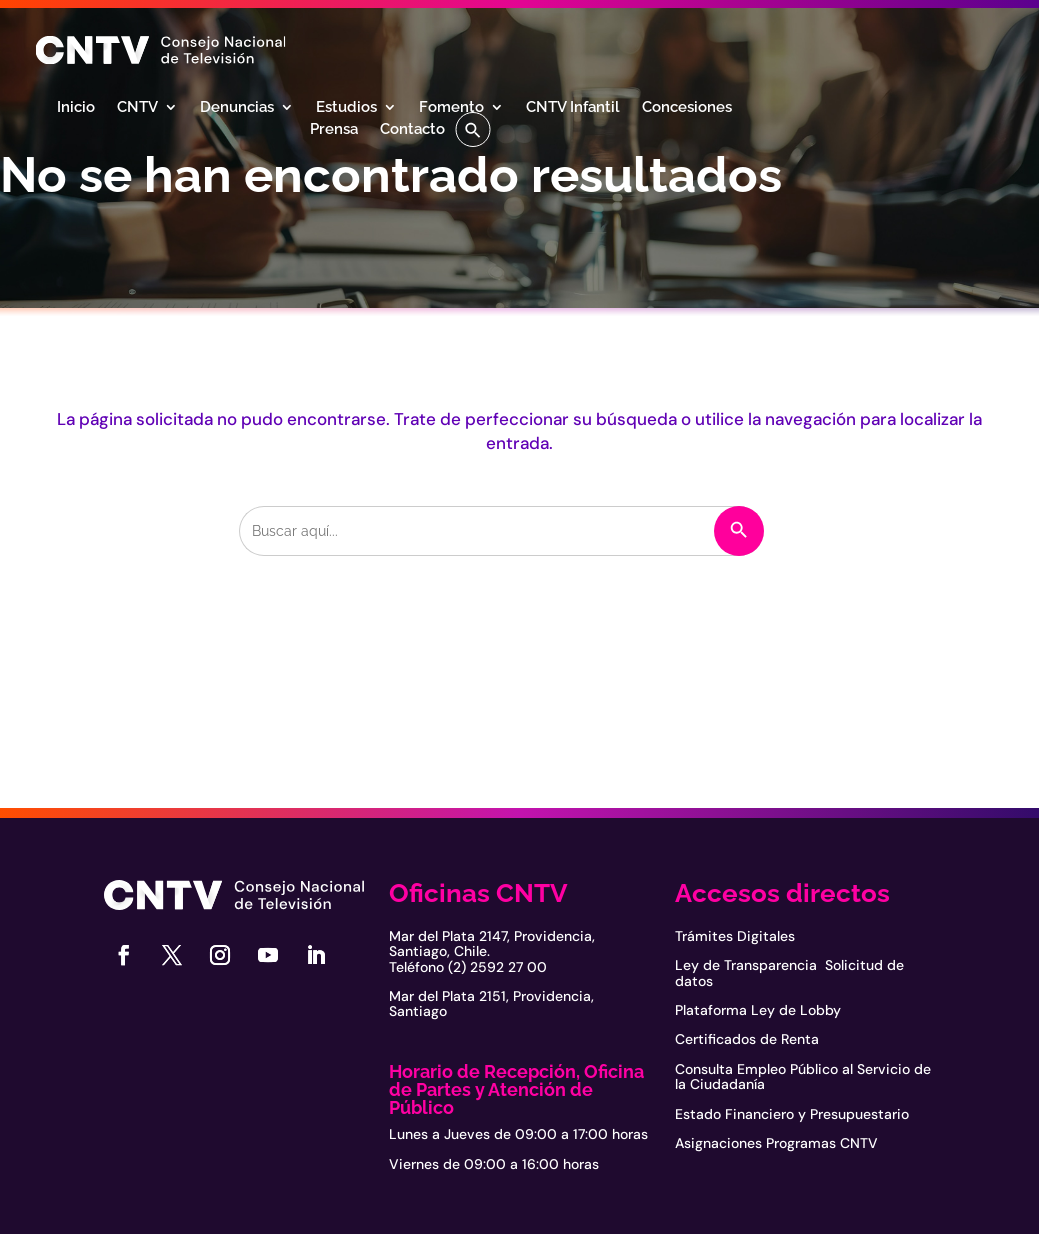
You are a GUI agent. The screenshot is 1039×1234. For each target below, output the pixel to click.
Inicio (76, 108)
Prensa (334, 130)
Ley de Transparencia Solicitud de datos (789, 972)
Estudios (346, 108)
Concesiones (687, 108)
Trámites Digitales (735, 936)
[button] (473, 129)
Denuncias (237, 108)
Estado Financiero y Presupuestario (792, 1114)
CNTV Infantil (573, 108)
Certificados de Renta (747, 1039)
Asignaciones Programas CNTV (776, 1143)
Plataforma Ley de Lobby (758, 1010)
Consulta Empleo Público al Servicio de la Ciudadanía (803, 1076)
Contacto (412, 130)
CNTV (137, 108)
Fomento (451, 108)
